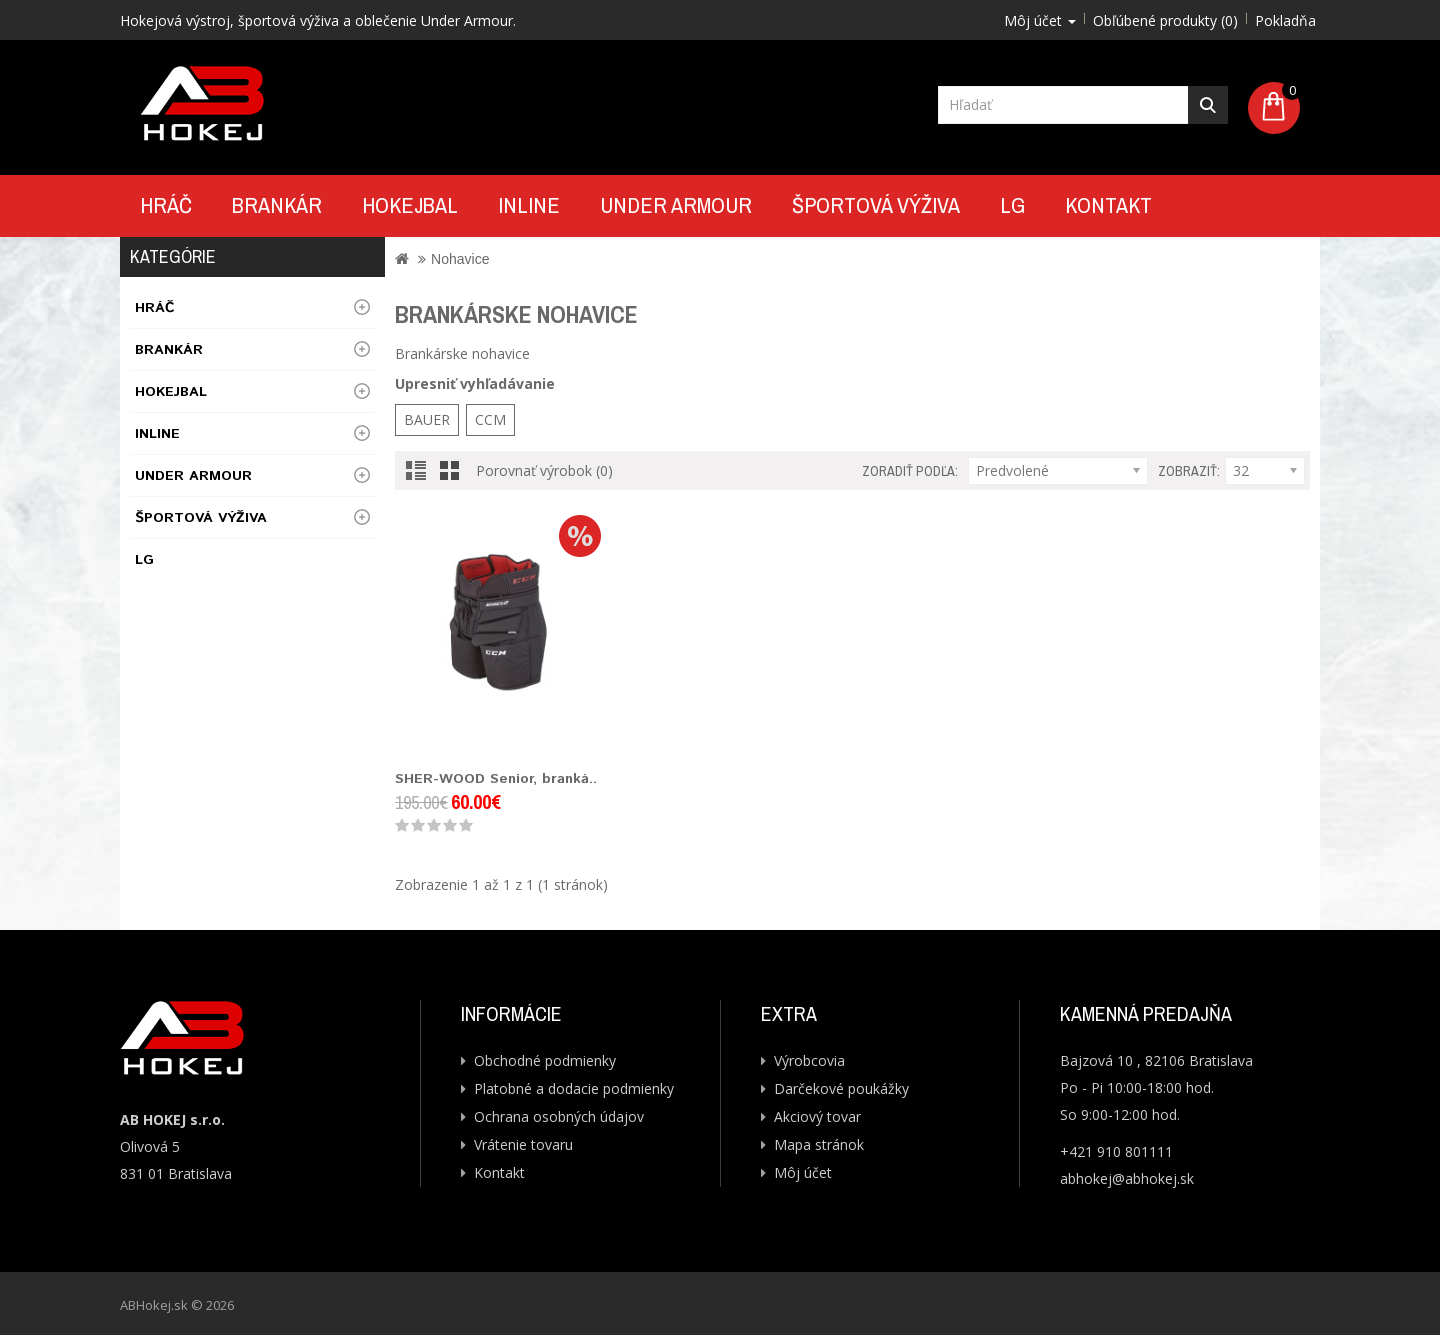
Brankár (277, 205)
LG (1012, 205)
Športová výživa (876, 205)
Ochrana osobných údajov (559, 1116)
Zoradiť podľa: (910, 471)
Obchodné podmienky (545, 1060)
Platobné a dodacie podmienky (574, 1088)
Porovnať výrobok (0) (544, 470)
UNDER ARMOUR (676, 205)
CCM (490, 419)
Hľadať (1208, 105)
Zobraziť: (1189, 471)
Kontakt (1108, 205)
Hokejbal (410, 205)
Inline (529, 205)
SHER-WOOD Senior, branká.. (496, 779)
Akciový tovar (817, 1116)
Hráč (166, 205)
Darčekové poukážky (841, 1088)
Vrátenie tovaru (523, 1144)
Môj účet (803, 1172)
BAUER (427, 419)
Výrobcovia (809, 1060)
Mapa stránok (819, 1144)
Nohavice (460, 259)
